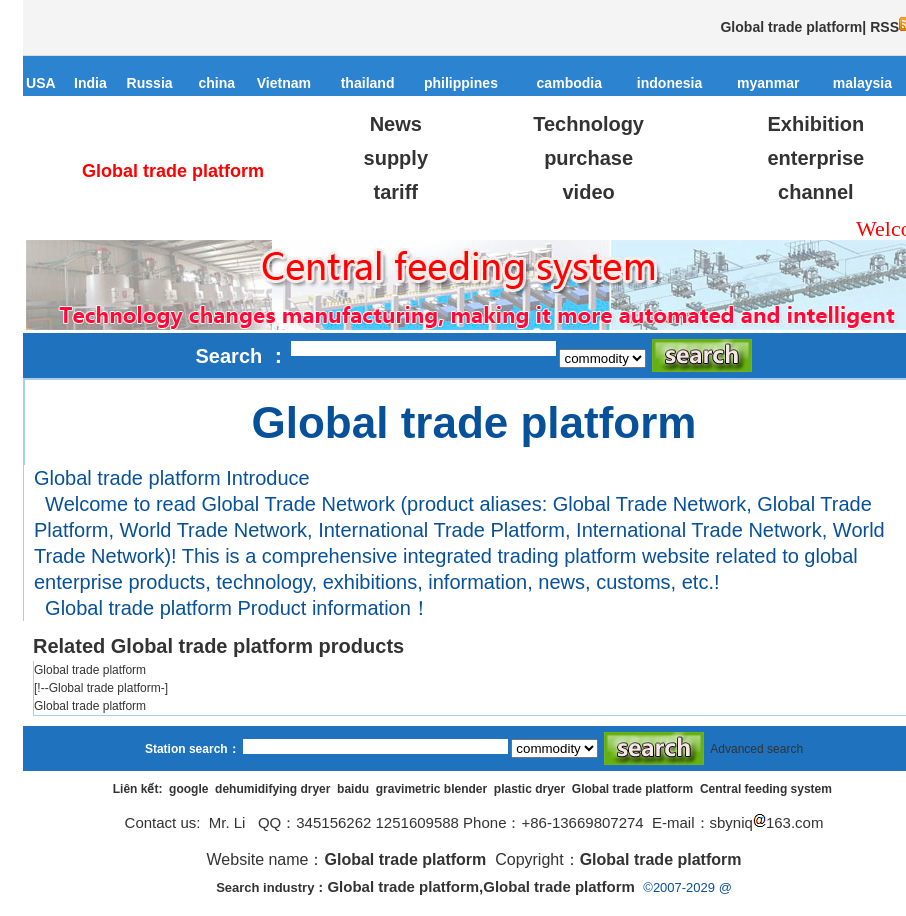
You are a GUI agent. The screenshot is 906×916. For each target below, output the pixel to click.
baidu (353, 789)
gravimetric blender (431, 789)
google (188, 789)
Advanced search (756, 749)
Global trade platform (632, 789)
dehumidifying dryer (272, 789)
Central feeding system (766, 789)
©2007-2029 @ (687, 887)
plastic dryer (529, 789)
